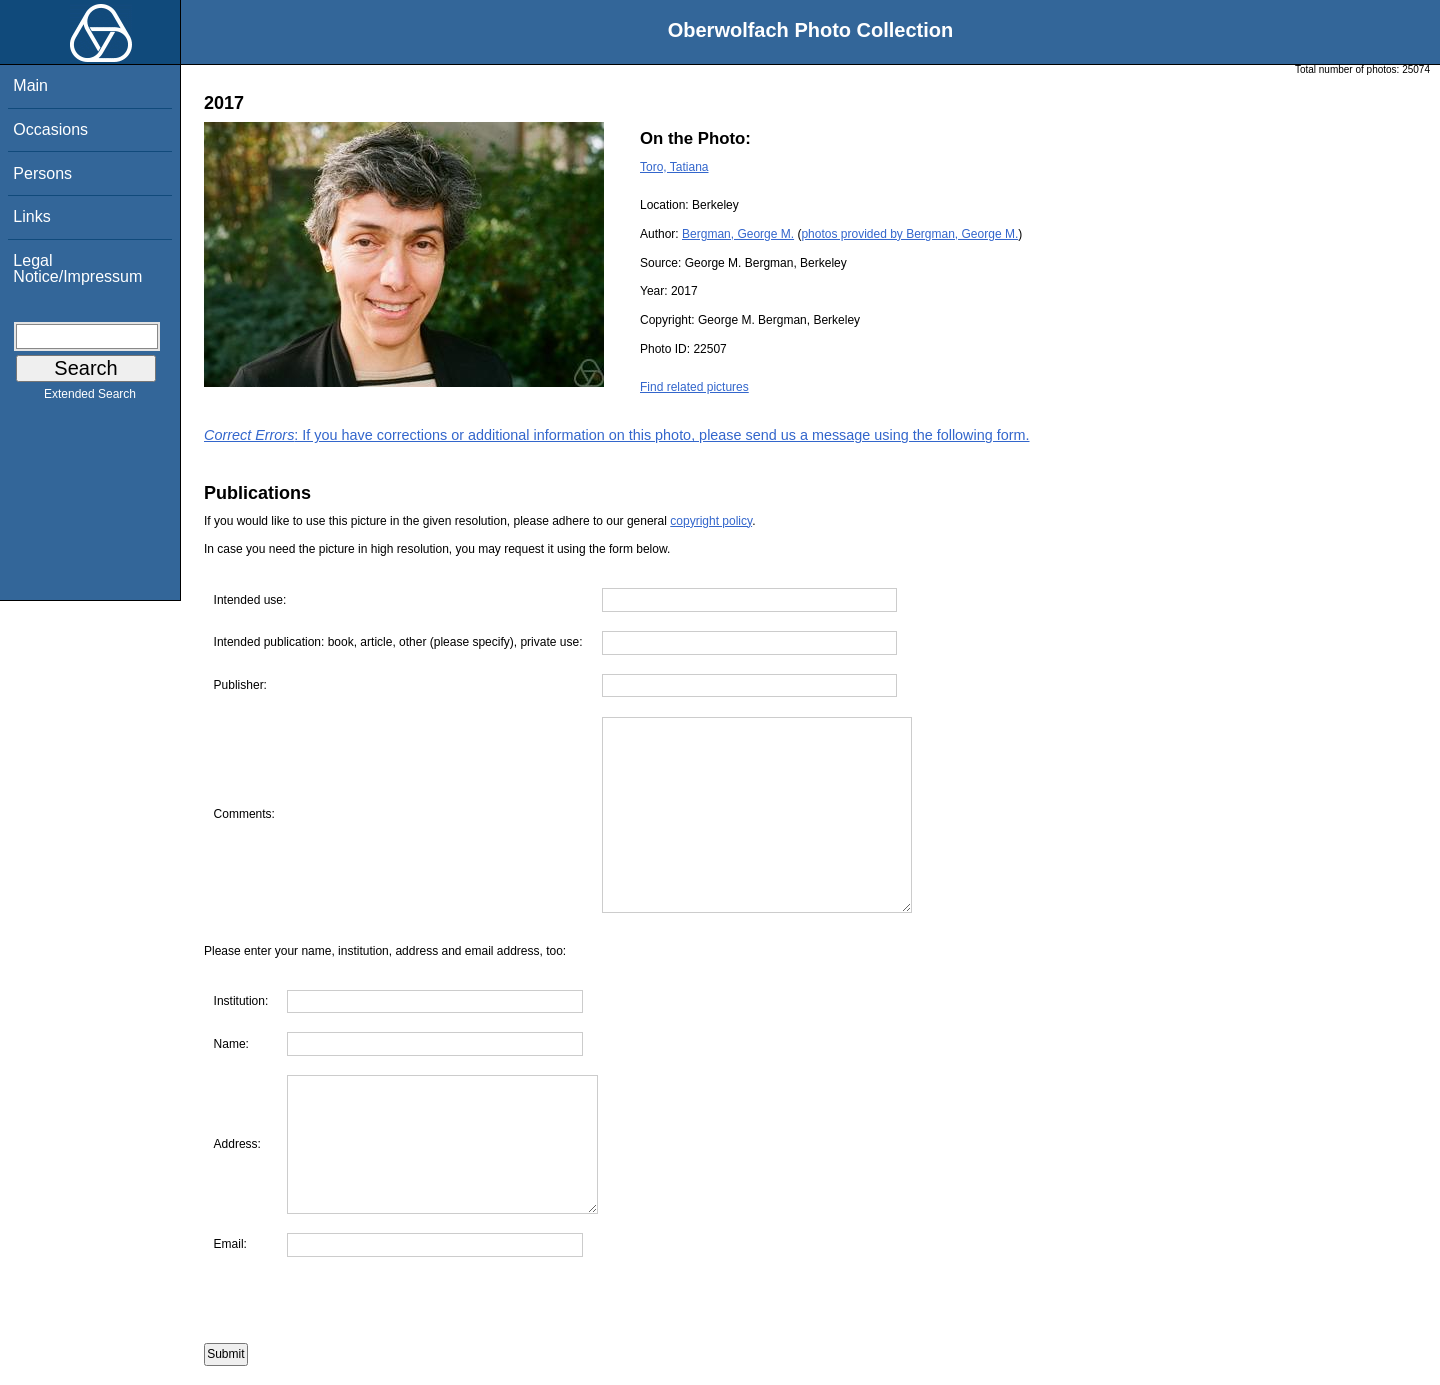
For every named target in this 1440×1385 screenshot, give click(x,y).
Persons (42, 173)
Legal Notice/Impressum (77, 268)
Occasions (50, 129)
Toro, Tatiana (674, 167)
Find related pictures (694, 387)
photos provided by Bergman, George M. (909, 234)
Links (31, 216)
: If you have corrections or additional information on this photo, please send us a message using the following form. (617, 435)
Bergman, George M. (738, 234)
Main (30, 85)
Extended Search (90, 398)
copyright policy (711, 521)
